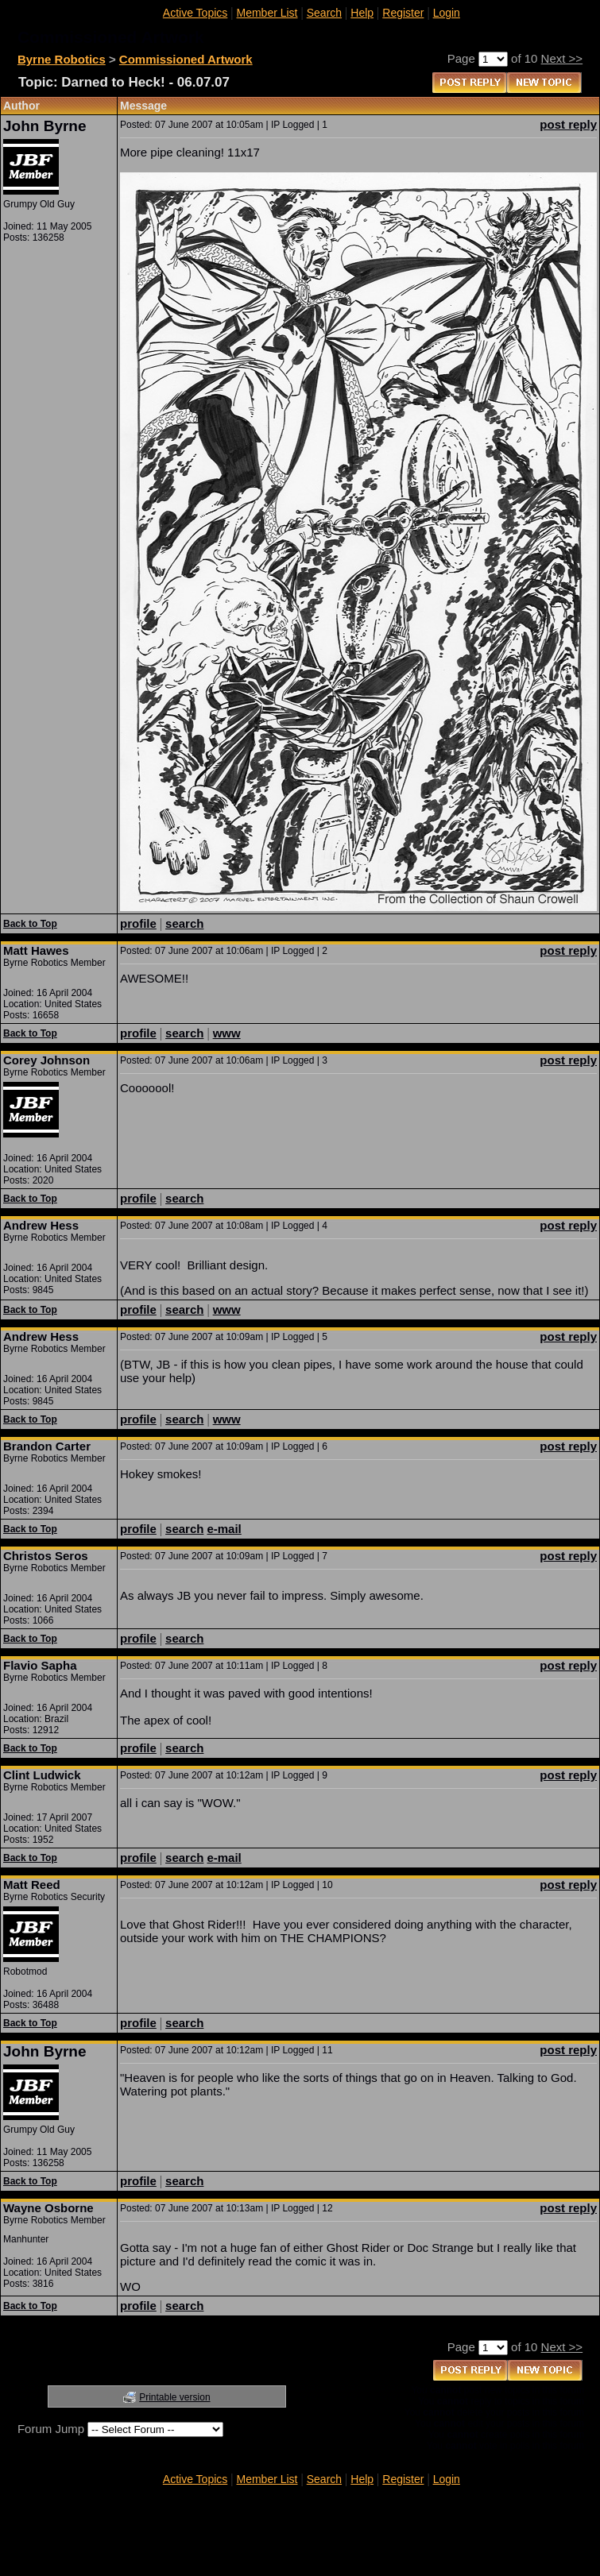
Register (403, 12)
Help (362, 12)
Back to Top (30, 923)
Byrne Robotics (61, 59)
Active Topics (195, 12)
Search (324, 12)
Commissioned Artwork (186, 59)
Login (446, 12)
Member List (266, 12)
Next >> (562, 58)
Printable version (174, 2397)
